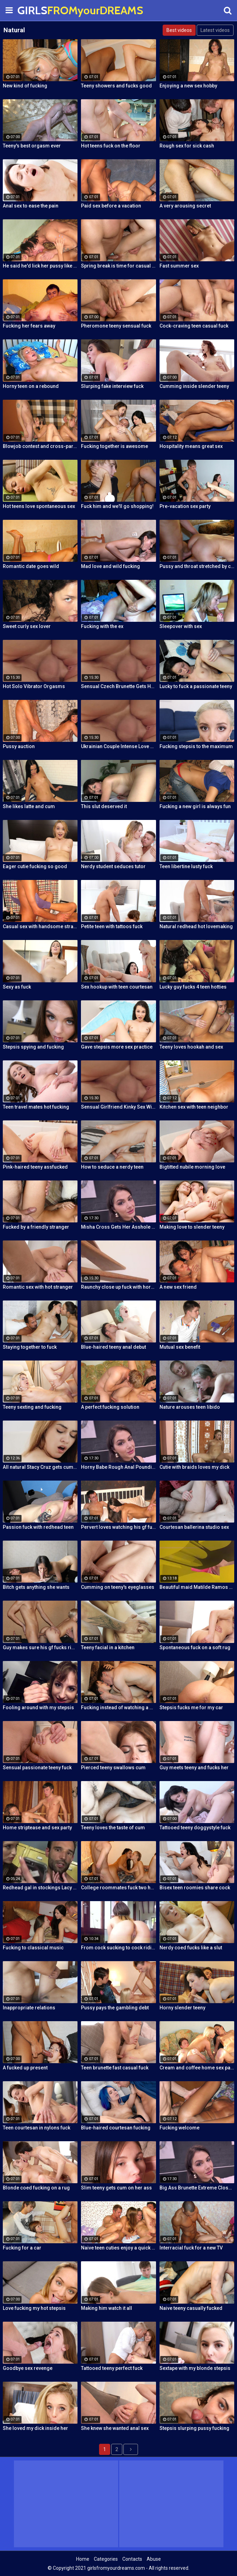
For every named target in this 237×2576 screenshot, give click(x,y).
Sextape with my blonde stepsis (195, 2368)
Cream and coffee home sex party (197, 2067)
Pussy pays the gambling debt (115, 2007)
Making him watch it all (106, 2308)
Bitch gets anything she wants (36, 1587)
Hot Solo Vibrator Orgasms (34, 686)
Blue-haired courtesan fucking (115, 2127)
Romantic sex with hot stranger (38, 1287)
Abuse (154, 2559)
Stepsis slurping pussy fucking (194, 2428)
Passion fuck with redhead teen (38, 1527)
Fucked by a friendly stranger (36, 1227)
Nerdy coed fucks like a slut (191, 1947)
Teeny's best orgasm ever (32, 146)
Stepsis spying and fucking (33, 1047)
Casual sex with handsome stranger (40, 926)
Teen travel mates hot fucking (36, 1107)
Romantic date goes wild (31, 566)
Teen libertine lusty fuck (186, 866)
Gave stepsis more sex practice (117, 1047)
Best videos (179, 30)
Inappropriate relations (29, 2007)
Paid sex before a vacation (111, 206)
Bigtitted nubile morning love (192, 1167)
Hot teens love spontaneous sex (39, 506)
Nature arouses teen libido (190, 1407)
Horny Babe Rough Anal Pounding (118, 1467)
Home (82, 2559)
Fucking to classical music (33, 1947)
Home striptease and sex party (37, 1827)
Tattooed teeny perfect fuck (111, 2368)
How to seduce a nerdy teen (112, 1167)
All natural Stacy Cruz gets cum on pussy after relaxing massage (40, 1467)
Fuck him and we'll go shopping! (117, 506)
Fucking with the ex (102, 626)
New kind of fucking (25, 85)
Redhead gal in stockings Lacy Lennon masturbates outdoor (40, 1887)
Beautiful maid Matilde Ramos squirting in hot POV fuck (197, 1587)
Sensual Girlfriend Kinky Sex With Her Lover (118, 1107)
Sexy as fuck (17, 987)
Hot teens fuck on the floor (110, 146)
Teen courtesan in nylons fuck (36, 2127)
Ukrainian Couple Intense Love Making (118, 746)
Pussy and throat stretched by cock (197, 566)
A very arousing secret (185, 206)
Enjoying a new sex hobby (188, 85)
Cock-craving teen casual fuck (194, 326)
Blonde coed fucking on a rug (36, 2188)
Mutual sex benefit (180, 1347)
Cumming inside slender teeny (194, 386)
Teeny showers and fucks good (116, 85)
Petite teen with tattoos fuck (111, 926)
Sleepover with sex (181, 626)
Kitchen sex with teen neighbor (194, 1107)
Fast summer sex (179, 266)
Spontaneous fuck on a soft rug (195, 1647)
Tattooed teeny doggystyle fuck (195, 1827)
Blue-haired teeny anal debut (113, 1347)
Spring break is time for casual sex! (118, 266)
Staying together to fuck (30, 1347)
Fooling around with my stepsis (38, 1707)
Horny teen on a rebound (31, 386)
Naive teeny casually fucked (191, 2308)
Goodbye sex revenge (27, 2368)
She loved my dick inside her (35, 2428)
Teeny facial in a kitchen (107, 1647)
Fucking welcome (179, 2127)
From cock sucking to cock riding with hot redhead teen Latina (118, 1947)
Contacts (132, 2559)
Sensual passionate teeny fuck (37, 1767)
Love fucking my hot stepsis (34, 2308)
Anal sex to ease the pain (30, 206)
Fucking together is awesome (114, 446)
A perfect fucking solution (110, 1407)
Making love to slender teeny (192, 1227)
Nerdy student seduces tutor (113, 866)
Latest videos (215, 30)
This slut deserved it (104, 806)
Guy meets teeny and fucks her (194, 1767)
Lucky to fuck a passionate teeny (196, 686)
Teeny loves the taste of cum (113, 1827)
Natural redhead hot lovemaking (196, 926)
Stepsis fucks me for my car (191, 1707)
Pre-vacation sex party (185, 506)
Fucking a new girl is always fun (195, 806)
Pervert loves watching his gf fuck (118, 1527)
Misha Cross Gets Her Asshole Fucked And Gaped (118, 1227)
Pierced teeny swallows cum (113, 1767)
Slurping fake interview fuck (112, 386)
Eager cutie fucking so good (35, 866)
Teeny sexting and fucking (32, 1407)
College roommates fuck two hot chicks (118, 1887)
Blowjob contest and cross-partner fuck (40, 446)
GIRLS (34, 10)
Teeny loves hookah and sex (191, 1047)
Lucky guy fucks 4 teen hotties (193, 987)
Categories (106, 2559)
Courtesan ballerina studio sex (194, 1527)
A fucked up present (25, 2067)
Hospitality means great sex (191, 446)
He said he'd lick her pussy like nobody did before (40, 266)
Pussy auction (19, 746)
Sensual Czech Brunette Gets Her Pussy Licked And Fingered (118, 686)
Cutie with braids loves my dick (194, 1467)
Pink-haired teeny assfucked (35, 1167)
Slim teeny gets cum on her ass (116, 2188)
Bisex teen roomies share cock (195, 1887)
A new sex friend (178, 1287)
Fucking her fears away (29, 326)
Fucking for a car (22, 2248)
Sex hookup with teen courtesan (117, 987)
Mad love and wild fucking (110, 566)
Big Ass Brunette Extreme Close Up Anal (197, 2188)
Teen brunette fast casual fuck (114, 2067)
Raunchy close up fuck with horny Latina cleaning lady (118, 1287)
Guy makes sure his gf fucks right (40, 1647)
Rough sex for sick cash (187, 146)
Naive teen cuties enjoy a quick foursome (118, 2248)
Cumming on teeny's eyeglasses (117, 1587)
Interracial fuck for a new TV (191, 2248)
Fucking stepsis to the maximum (196, 746)
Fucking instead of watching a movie (118, 1707)
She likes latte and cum (29, 806)
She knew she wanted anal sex (115, 2428)
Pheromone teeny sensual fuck (116, 326)
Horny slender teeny (182, 2007)
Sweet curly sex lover (27, 626)
